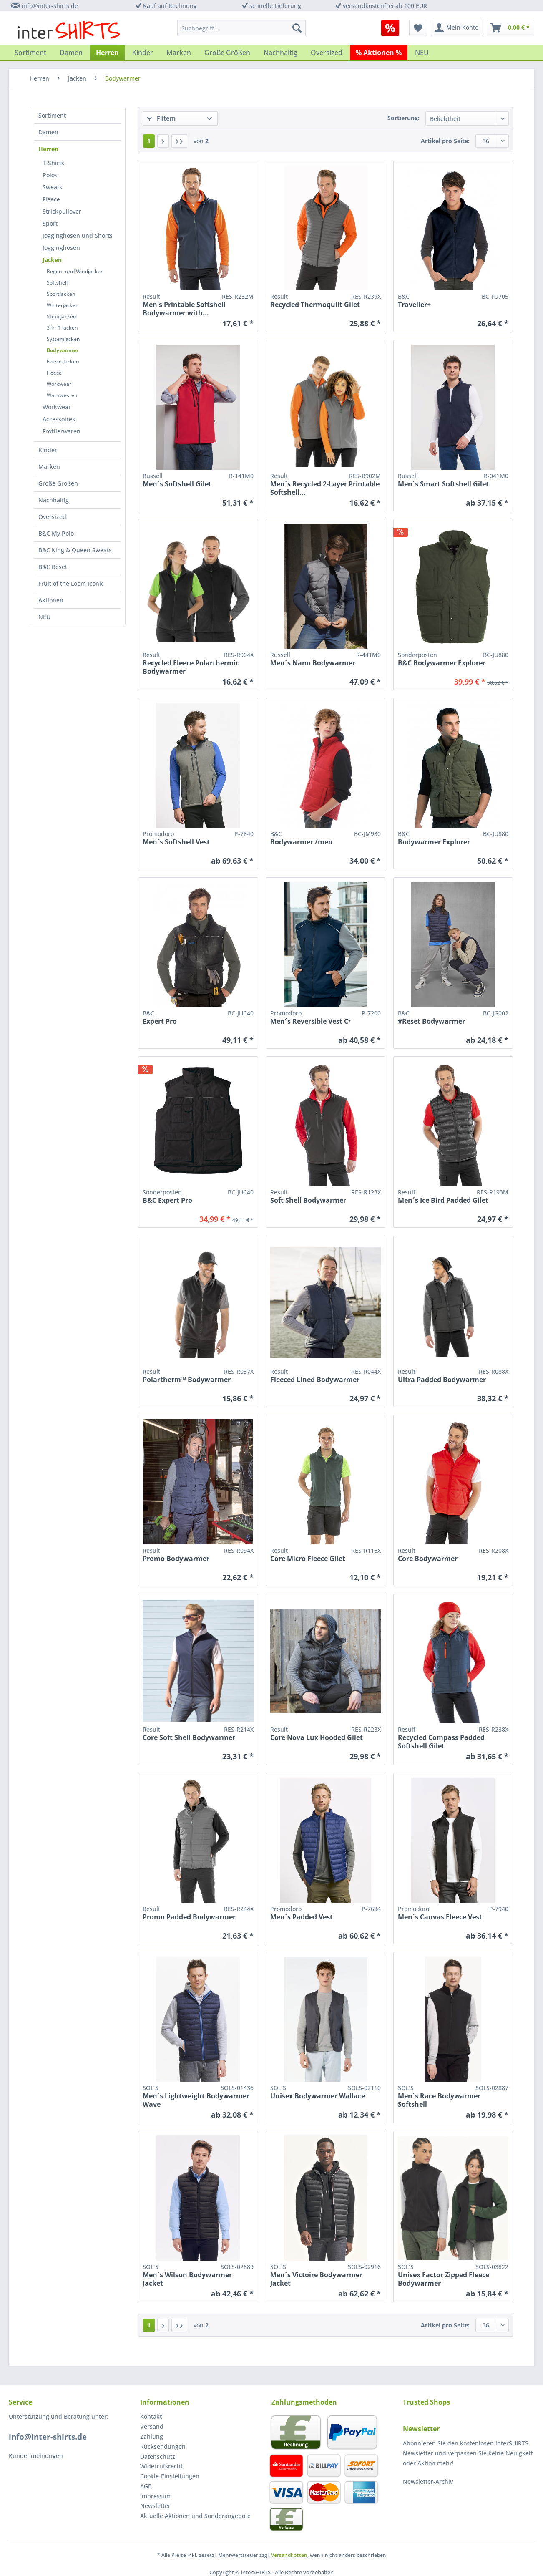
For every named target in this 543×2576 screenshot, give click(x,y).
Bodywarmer (62, 350)
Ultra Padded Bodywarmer (442, 1379)
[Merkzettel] (418, 28)
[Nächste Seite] (163, 141)
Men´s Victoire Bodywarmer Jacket (316, 2279)
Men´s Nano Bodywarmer (312, 663)
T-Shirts (53, 163)
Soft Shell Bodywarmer (308, 1200)
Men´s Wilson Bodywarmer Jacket (187, 2279)
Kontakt (151, 2416)
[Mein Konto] (457, 28)
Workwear (59, 384)
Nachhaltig (53, 500)
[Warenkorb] (510, 28)
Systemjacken (63, 338)
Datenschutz (157, 2456)
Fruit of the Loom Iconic (71, 583)
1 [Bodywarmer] (149, 141)
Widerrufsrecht (161, 2466)
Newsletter (155, 2506)
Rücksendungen (163, 2446)
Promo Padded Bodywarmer (189, 1917)
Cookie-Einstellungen (169, 2476)
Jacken (52, 260)
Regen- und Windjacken (75, 271)
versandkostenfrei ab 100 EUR (385, 6)
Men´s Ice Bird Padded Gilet (443, 1200)
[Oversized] (326, 52)
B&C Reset (52, 567)
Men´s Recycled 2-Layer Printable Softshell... (325, 488)
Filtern (161, 118)
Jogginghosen (61, 248)
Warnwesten (62, 395)
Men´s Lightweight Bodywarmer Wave (196, 2100)
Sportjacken (61, 293)
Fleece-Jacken (63, 361)
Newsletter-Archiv (428, 2481)
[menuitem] (393, 28)
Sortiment (52, 115)
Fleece (51, 199)
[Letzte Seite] (179, 141)
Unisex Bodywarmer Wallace (317, 2096)
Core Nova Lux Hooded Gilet (316, 1737)
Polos (50, 175)
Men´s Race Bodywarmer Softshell (439, 2100)
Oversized (52, 517)
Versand (151, 2426)
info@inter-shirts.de (50, 6)
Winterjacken (63, 305)
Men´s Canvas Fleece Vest (440, 1917)
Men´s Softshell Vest (176, 842)
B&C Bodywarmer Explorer (441, 663)
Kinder (47, 450)
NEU (44, 617)
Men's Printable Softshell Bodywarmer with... (184, 308)
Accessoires (59, 419)
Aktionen (50, 600)
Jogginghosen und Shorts (78, 235)
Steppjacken (61, 316)
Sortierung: (403, 118)
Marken (49, 467)
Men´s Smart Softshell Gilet (443, 484)
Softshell (57, 282)
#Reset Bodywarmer (431, 1021)
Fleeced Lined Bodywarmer (314, 1379)
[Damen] (71, 52)
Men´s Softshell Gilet (177, 484)
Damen (48, 132)
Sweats (52, 187)
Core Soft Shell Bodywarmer (189, 1737)
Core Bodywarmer (428, 1558)
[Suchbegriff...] (241, 28)
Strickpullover (62, 211)
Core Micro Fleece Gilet (307, 1558)
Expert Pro (160, 1021)
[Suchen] (297, 28)
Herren (48, 149)
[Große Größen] (227, 52)
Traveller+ (414, 304)
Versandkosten (289, 2554)
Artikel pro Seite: (445, 141)
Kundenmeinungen (36, 2456)
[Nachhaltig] (280, 52)
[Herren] (107, 52)
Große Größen (58, 483)
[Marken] (179, 52)
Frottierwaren (61, 431)
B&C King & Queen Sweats (75, 550)
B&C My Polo (56, 533)
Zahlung (151, 2436)
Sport (50, 223)
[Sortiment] (30, 52)
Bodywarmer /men (301, 842)
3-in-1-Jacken (62, 327)
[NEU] (422, 52)
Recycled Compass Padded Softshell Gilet (441, 1741)
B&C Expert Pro (167, 1200)
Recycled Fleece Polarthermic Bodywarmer (191, 667)
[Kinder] (142, 52)
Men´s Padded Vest (301, 1917)
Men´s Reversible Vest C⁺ (310, 1021)
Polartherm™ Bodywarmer (187, 1379)
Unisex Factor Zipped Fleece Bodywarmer (443, 2279)
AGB (146, 2486)
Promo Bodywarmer (176, 1558)
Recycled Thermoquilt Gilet (315, 304)
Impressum (156, 2496)
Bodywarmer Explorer (434, 842)
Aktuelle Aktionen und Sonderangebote (195, 2516)
